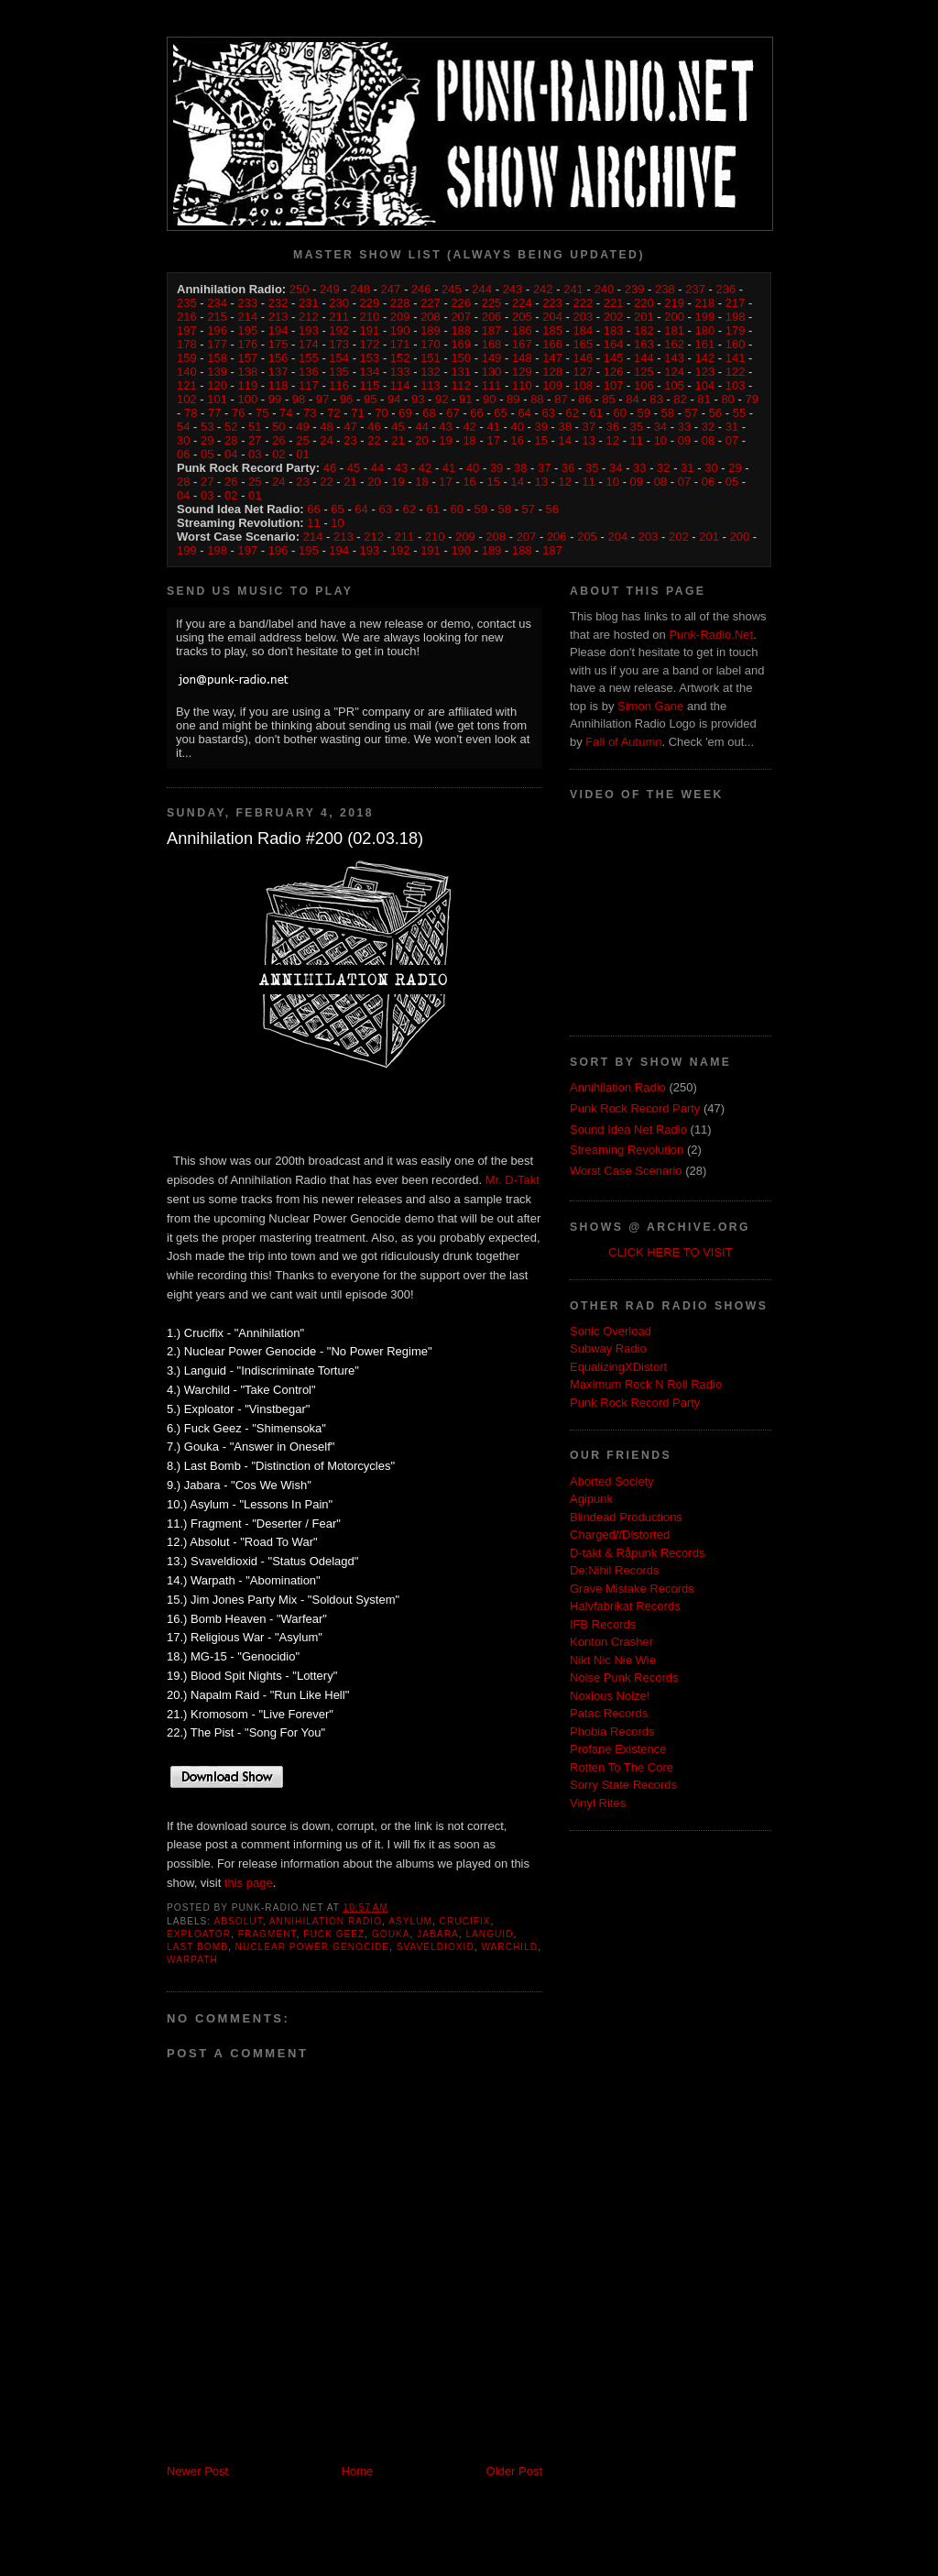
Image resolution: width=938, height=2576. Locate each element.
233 (248, 303)
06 (183, 454)
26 (278, 440)
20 (421, 440)
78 (190, 413)
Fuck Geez (334, 1934)
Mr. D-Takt (512, 1180)
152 (400, 358)
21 (397, 440)
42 (469, 426)
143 (674, 358)
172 (370, 344)
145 (614, 358)
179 (735, 330)
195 (248, 330)
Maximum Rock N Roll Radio (646, 1384)
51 (254, 426)
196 (217, 330)
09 (684, 440)
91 (465, 399)
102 (187, 399)
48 (326, 426)
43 (445, 426)
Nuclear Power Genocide (312, 1947)
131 (461, 371)
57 (691, 413)
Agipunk (591, 1499)
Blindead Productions (626, 1517)
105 (674, 385)
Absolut (237, 1921)
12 (612, 440)
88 (536, 399)
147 (552, 358)
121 (187, 385)
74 (285, 413)
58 (667, 413)
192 (339, 330)
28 (230, 440)
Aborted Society (612, 1481)
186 (522, 330)
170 (430, 344)
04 (230, 454)
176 (248, 344)
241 (573, 289)
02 (278, 454)
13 (589, 440)
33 (684, 426)
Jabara (437, 1934)
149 (492, 358)
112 (461, 385)
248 (360, 289)
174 (309, 344)
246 (421, 289)
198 (735, 316)
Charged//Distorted (620, 1534)
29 (207, 440)
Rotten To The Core (621, 1767)
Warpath (192, 1960)
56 (715, 413)
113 (430, 385)
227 (430, 303)
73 (309, 413)
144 (644, 358)
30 (183, 440)
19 (445, 440)
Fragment (267, 1934)
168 (492, 344)
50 (278, 426)
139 (217, 371)
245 (452, 289)
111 (492, 385)
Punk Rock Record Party (635, 1108)
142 (705, 358)
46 (373, 426)
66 (476, 413)
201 (644, 316)
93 (417, 399)
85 (608, 399)
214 (248, 316)
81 (703, 399)
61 (595, 413)
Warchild (509, 1947)
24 (326, 440)
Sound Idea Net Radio (628, 1129)
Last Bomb (197, 1947)
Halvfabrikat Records (625, 1606)
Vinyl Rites (598, 1803)
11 (636, 440)
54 (183, 426)
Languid (489, 1934)
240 (604, 289)
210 (370, 316)
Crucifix (465, 1921)
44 (421, 426)
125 (644, 371)
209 (400, 316)
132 (430, 371)
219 (674, 303)
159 (187, 358)
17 (492, 440)
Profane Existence (618, 1749)
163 (644, 344)
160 (735, 344)
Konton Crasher (611, 1642)
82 (679, 399)
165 (583, 344)
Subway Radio (608, 1348)
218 (705, 303)
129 (522, 371)
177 (217, 344)
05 (207, 454)
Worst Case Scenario (626, 1171)
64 (524, 413)
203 (583, 316)
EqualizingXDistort (618, 1367)
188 (461, 330)
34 (660, 426)
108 (583, 385)
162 (674, 344)
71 (357, 413)
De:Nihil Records (615, 1570)
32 (708, 426)
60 (620, 413)
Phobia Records (612, 1731)
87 (560, 399)
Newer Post (197, 2471)
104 (705, 385)
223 (552, 303)
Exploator (199, 1934)
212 (309, 316)
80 (727, 399)
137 (278, 371)
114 (400, 385)
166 (552, 344)
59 (644, 413)
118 (278, 385)
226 (461, 303)
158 (217, 358)
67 (452, 413)
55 (739, 413)
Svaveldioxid (435, 1947)
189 (430, 330)
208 (430, 316)
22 (373, 440)
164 (614, 344)
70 (381, 413)
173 (339, 344)
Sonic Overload (610, 1331)
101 (217, 399)
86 (584, 399)
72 (333, 413)
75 (262, 413)
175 (278, 344)
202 (614, 316)
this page (248, 1883)
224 (522, 303)
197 (187, 330)
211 (339, 316)
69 (404, 413)
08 (708, 440)
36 (612, 426)
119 (248, 385)
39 (540, 426)
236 (725, 289)
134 (370, 371)
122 (735, 371)
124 (674, 371)
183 (614, 330)
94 (393, 399)
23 (350, 440)
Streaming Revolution (626, 1149)
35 (636, 426)
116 (339, 385)
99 (274, 399)
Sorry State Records (623, 1785)
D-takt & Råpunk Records (637, 1553)
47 (350, 426)
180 (705, 330)
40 (516, 426)
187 (492, 330)
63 (547, 413)
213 (278, 316)
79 (751, 399)
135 (339, 371)
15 (540, 440)
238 (665, 289)
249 (330, 289)
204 (552, 316)
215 (217, 316)
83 (655, 399)
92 (441, 399)
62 (571, 413)
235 (187, 303)
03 (254, 454)
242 (543, 289)
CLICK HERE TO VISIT (670, 1252)
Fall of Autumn (623, 742)
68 (428, 413)
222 (583, 303)
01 (302, 454)
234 (217, 303)
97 (322, 399)
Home (358, 2471)
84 (632, 399)
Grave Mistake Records (632, 1588)
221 (614, 303)
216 (187, 316)
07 (731, 440)
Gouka (391, 1934)
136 (309, 371)
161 (705, 344)
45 (397, 426)
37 (589, 426)
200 (674, 316)
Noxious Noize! (609, 1696)
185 (552, 330)
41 (492, 426)
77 (214, 413)
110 (522, 385)
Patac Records (609, 1713)
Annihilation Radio (325, 1921)
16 (516, 440)
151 (430, 358)
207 (461, 316)
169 (461, 344)
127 (583, 371)
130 (492, 371)
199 (705, 316)
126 (614, 371)
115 (370, 385)
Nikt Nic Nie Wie (613, 1660)
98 (298, 399)
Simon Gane (650, 706)
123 (705, 371)
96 (346, 399)
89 (513, 399)
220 (644, 303)
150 (461, 358)
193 (309, 330)
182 (644, 330)
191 (370, 330)
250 (299, 289)
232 (278, 303)
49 (302, 426)
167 (522, 344)
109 (552, 385)
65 (500, 413)
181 (674, 330)
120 (217, 385)
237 (695, 289)
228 (400, 303)
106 (644, 385)
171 (400, 344)
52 (230, 426)
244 (482, 289)
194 (278, 330)
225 (492, 303)
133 (400, 371)
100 (248, 399)
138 (248, 371)
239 (635, 289)
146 (583, 358)
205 (522, 316)
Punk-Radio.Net (711, 634)
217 (735, 303)
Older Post (514, 2471)
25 (302, 440)
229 (370, 303)
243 (513, 289)
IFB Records (603, 1624)
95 (370, 399)
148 (522, 358)
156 (278, 358)
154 (339, 358)
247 (391, 289)
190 (400, 330)
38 (565, 426)
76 (238, 413)
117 (309, 385)
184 (583, 330)
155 (309, 358)
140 (187, 371)
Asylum (410, 1921)
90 (489, 399)
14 (565, 440)
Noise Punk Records (624, 1677)
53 (207, 426)
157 (248, 358)
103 (735, 385)
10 (660, 440)
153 (370, 358)
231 (309, 303)
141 (735, 358)
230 (339, 303)
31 (731, 426)
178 (187, 344)
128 (552, 371)
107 (614, 385)
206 (492, 316)
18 (469, 440)
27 (254, 440)
